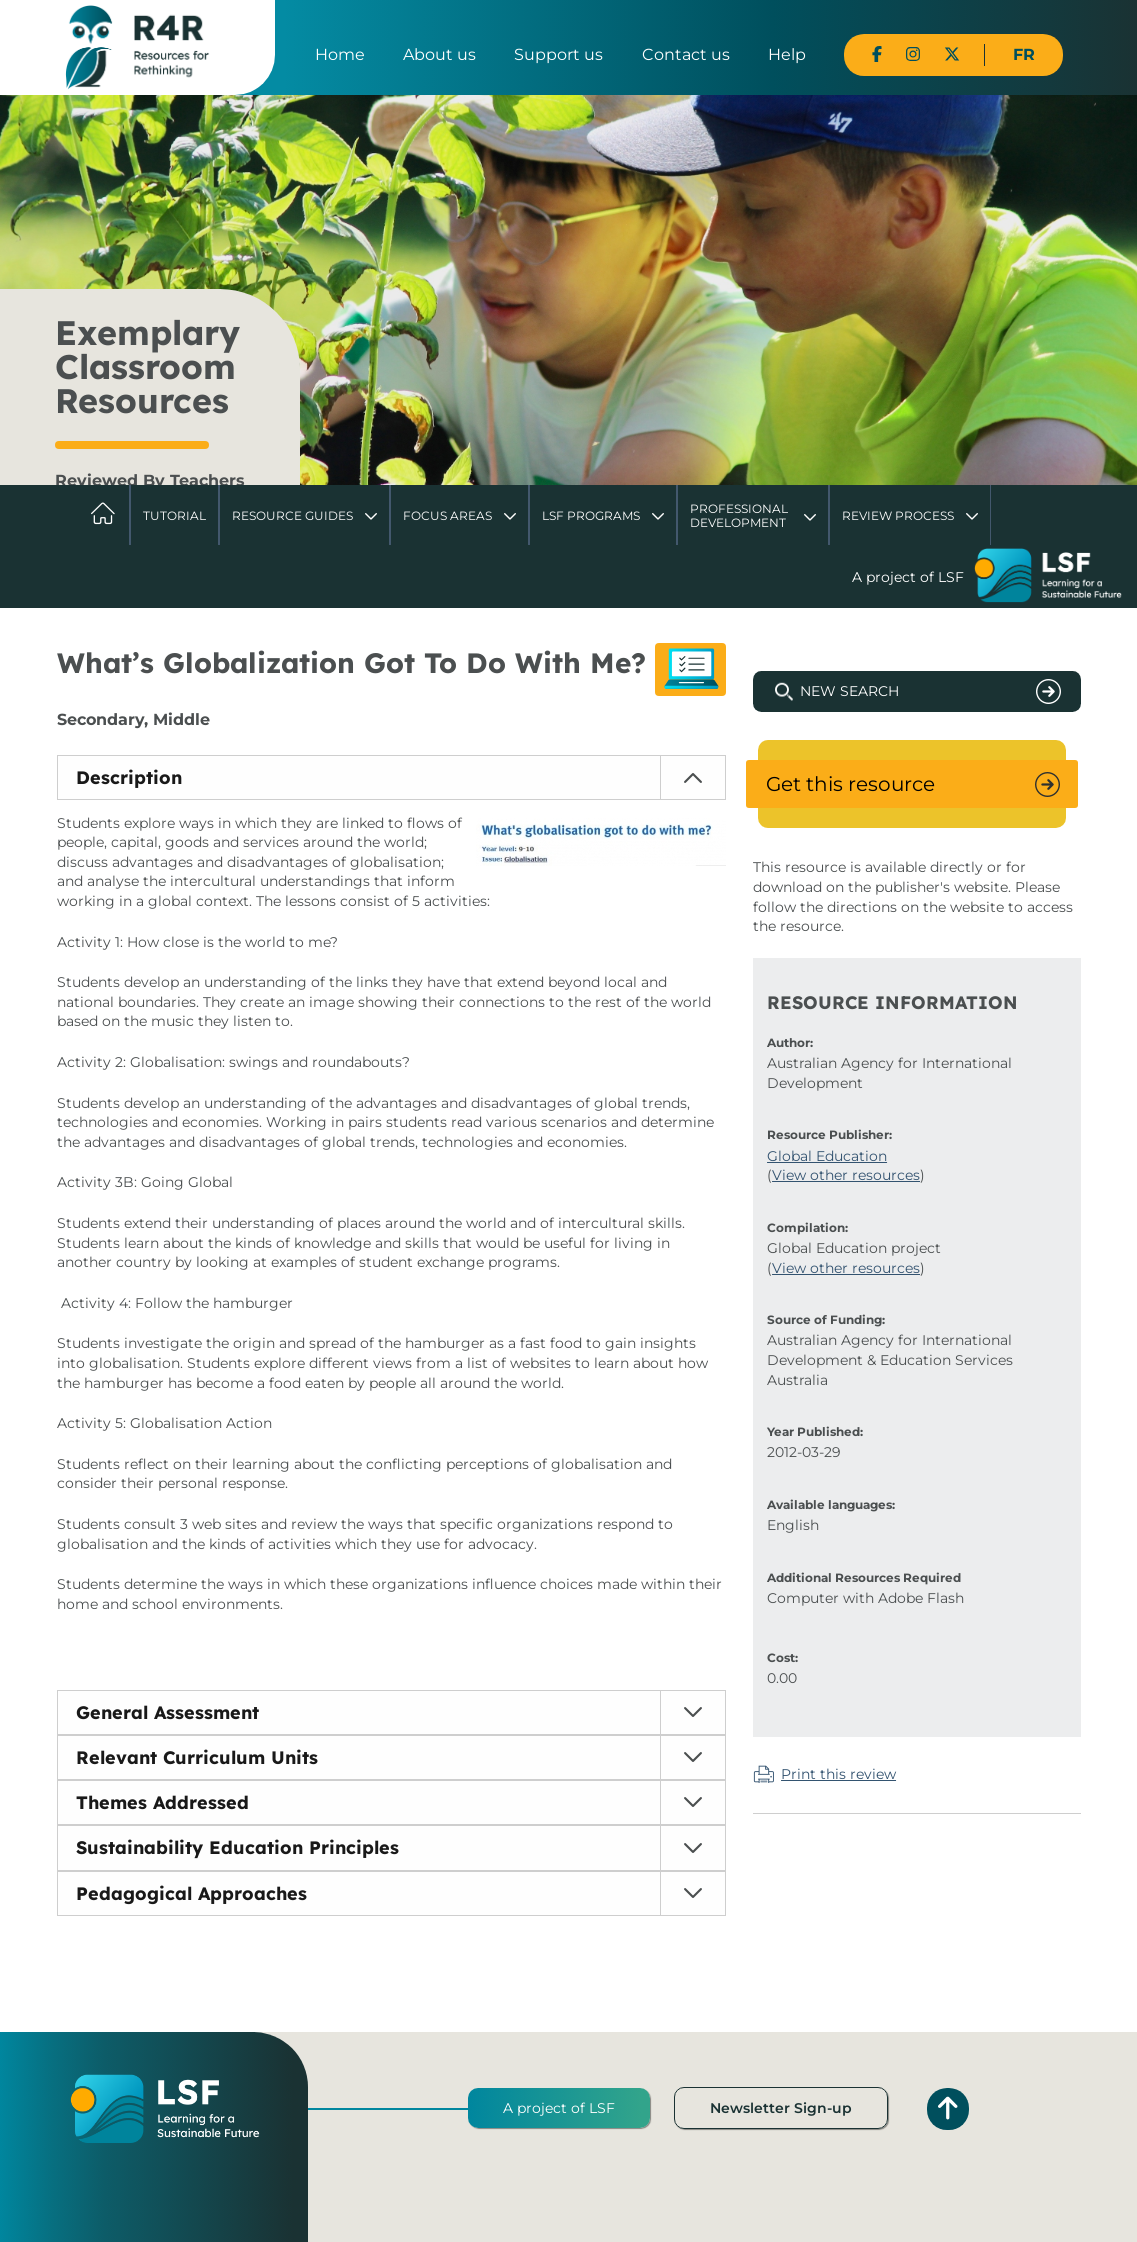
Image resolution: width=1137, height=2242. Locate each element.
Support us (558, 54)
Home (340, 54)
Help (787, 54)
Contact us (686, 54)
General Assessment (167, 1712)
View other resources (846, 1175)
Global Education (827, 1156)
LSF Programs (591, 515)
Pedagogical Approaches (191, 1893)
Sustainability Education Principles (237, 1847)
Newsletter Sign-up (781, 2108)
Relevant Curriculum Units (197, 1757)
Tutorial (174, 515)
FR (1024, 54)
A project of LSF (559, 2108)
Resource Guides (292, 515)
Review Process (898, 515)
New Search (849, 691)
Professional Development (739, 515)
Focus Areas (447, 515)
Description (129, 777)
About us (439, 54)
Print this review (838, 1774)
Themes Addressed (162, 1802)
